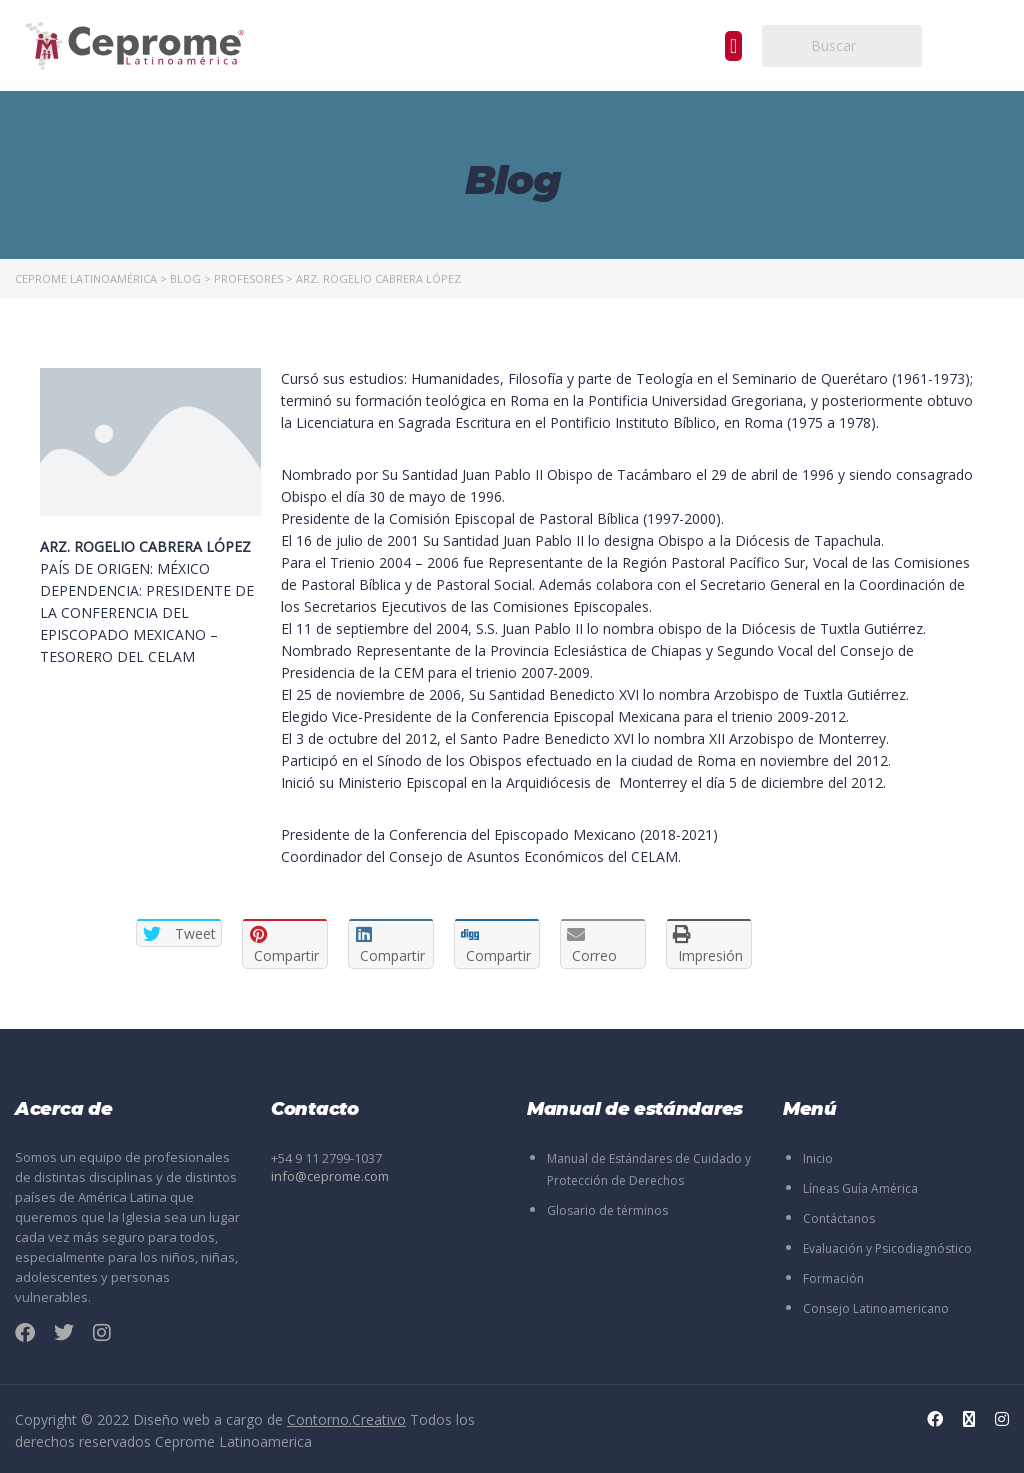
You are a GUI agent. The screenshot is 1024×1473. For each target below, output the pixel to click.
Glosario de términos (607, 1210)
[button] (733, 46)
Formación (833, 1278)
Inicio (818, 1158)
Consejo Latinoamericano (876, 1308)
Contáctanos (839, 1218)
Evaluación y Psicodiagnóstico (887, 1248)
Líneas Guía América (860, 1188)
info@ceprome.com (330, 1176)
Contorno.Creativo (346, 1419)
